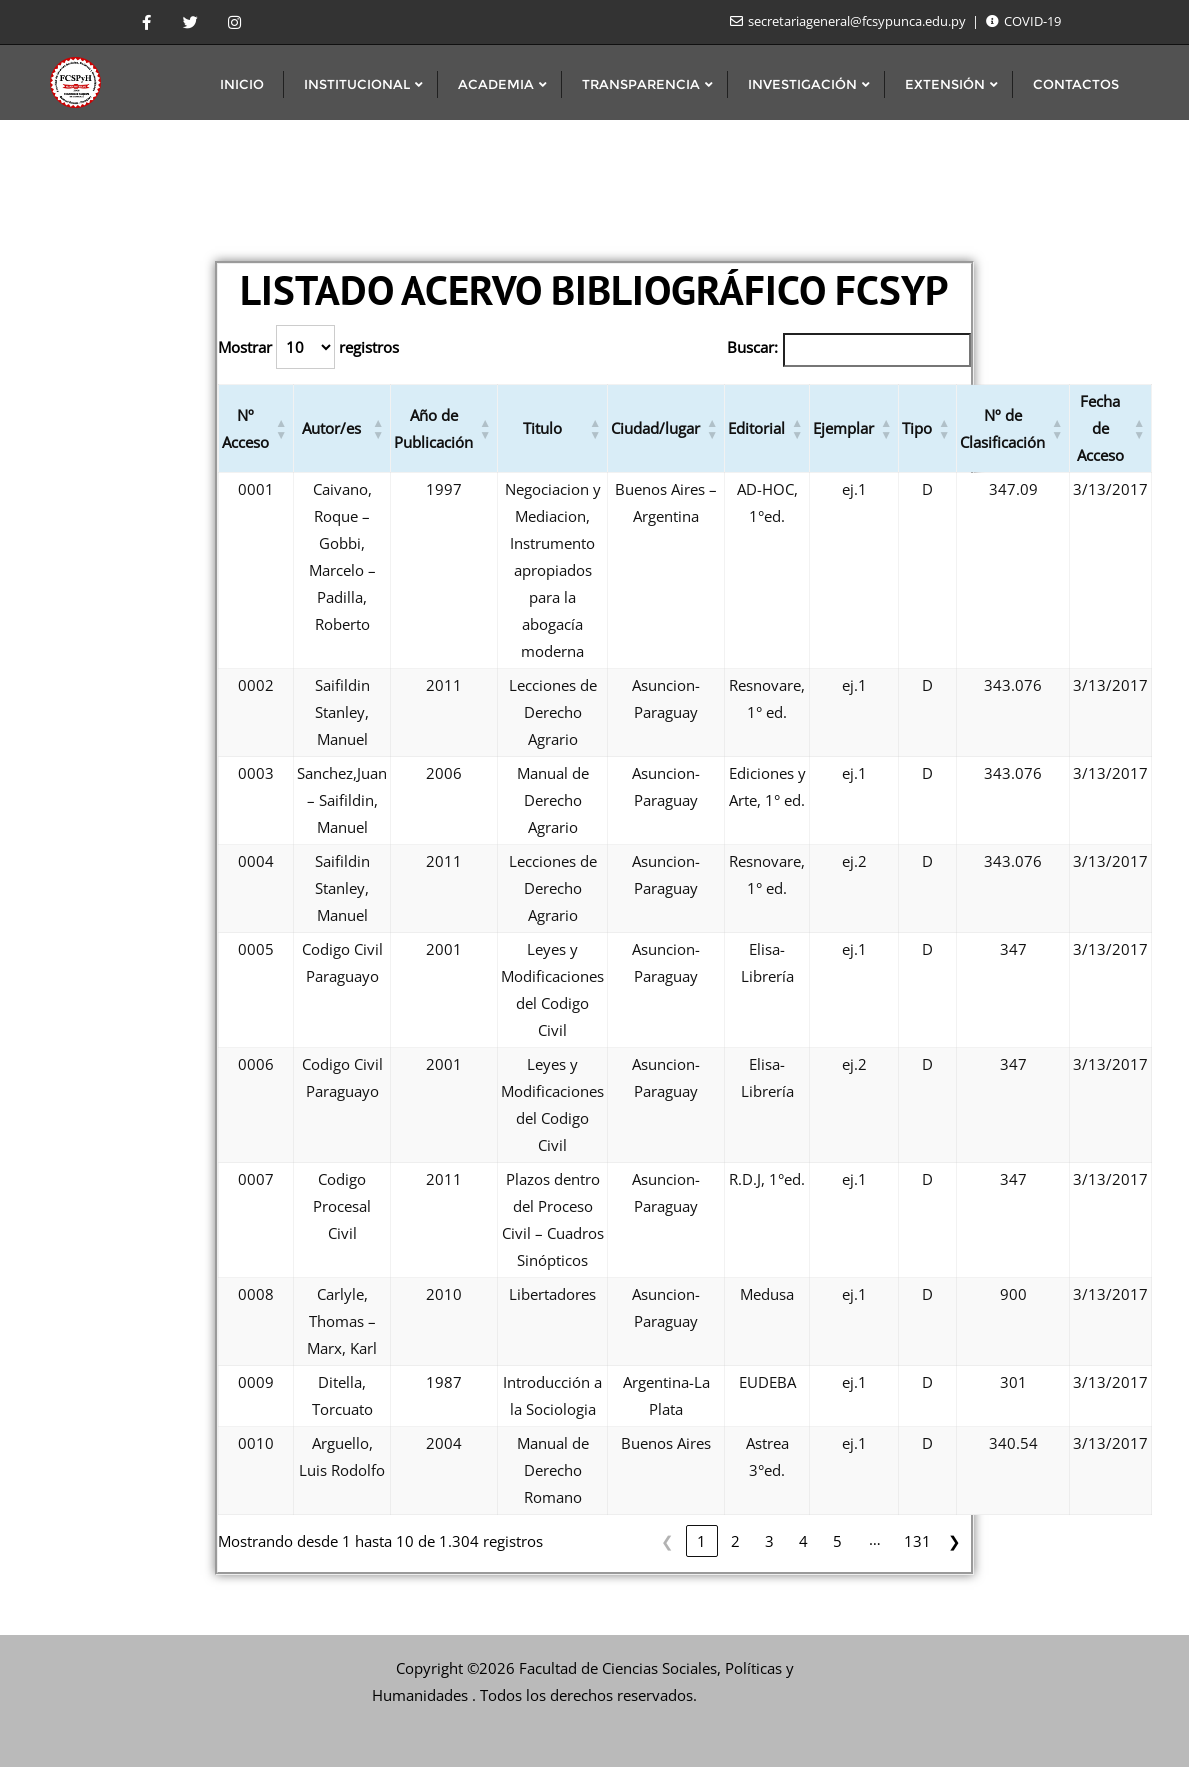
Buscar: (752, 347)
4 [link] (803, 1541)
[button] (281, 428)
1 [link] (701, 1541)
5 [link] (837, 1541)
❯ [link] (954, 1541)
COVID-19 (1023, 21)
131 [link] (917, 1541)
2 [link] (735, 1541)
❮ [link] (667, 1541)
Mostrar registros (308, 347)
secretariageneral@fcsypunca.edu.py (849, 21)
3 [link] (769, 1541)
